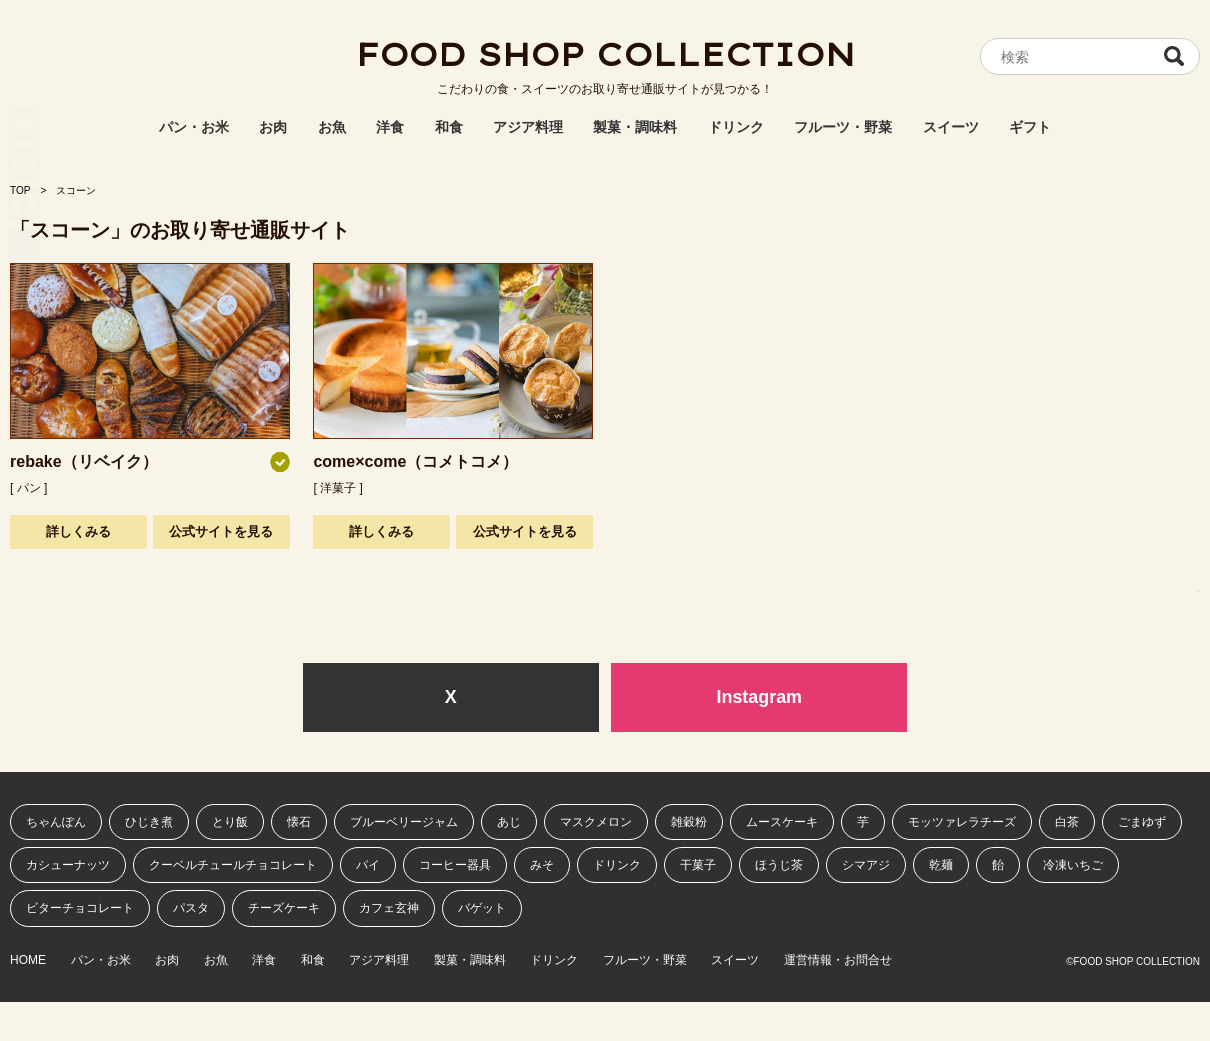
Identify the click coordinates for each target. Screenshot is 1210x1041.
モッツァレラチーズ (962, 822)
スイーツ (951, 127)
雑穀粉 (689, 822)
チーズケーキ (284, 909)
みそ (542, 865)
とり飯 (230, 822)
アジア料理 (528, 127)
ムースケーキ (782, 822)
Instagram (759, 697)
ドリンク (736, 127)
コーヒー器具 (455, 865)
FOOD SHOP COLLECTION (605, 55)
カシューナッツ (68, 865)
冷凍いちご (1073, 865)
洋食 (390, 127)
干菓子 (698, 865)
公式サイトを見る (221, 531)
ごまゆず (1142, 822)
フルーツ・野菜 (843, 127)
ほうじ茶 (779, 865)
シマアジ (866, 865)
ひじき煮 (149, 822)
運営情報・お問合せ (854, 960)
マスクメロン (596, 822)
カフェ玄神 (389, 909)
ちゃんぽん (56, 822)
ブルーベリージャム (404, 822)
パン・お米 (194, 127)
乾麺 (941, 865)
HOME (28, 960)
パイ (368, 865)
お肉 (273, 127)
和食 (449, 127)
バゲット (482, 909)
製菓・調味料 (635, 127)
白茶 (1067, 822)
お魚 (332, 127)
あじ (509, 822)
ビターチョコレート (80, 909)
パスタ (191, 909)
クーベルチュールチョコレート (233, 865)
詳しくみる (78, 531)
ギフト (1030, 127)
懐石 (299, 822)
